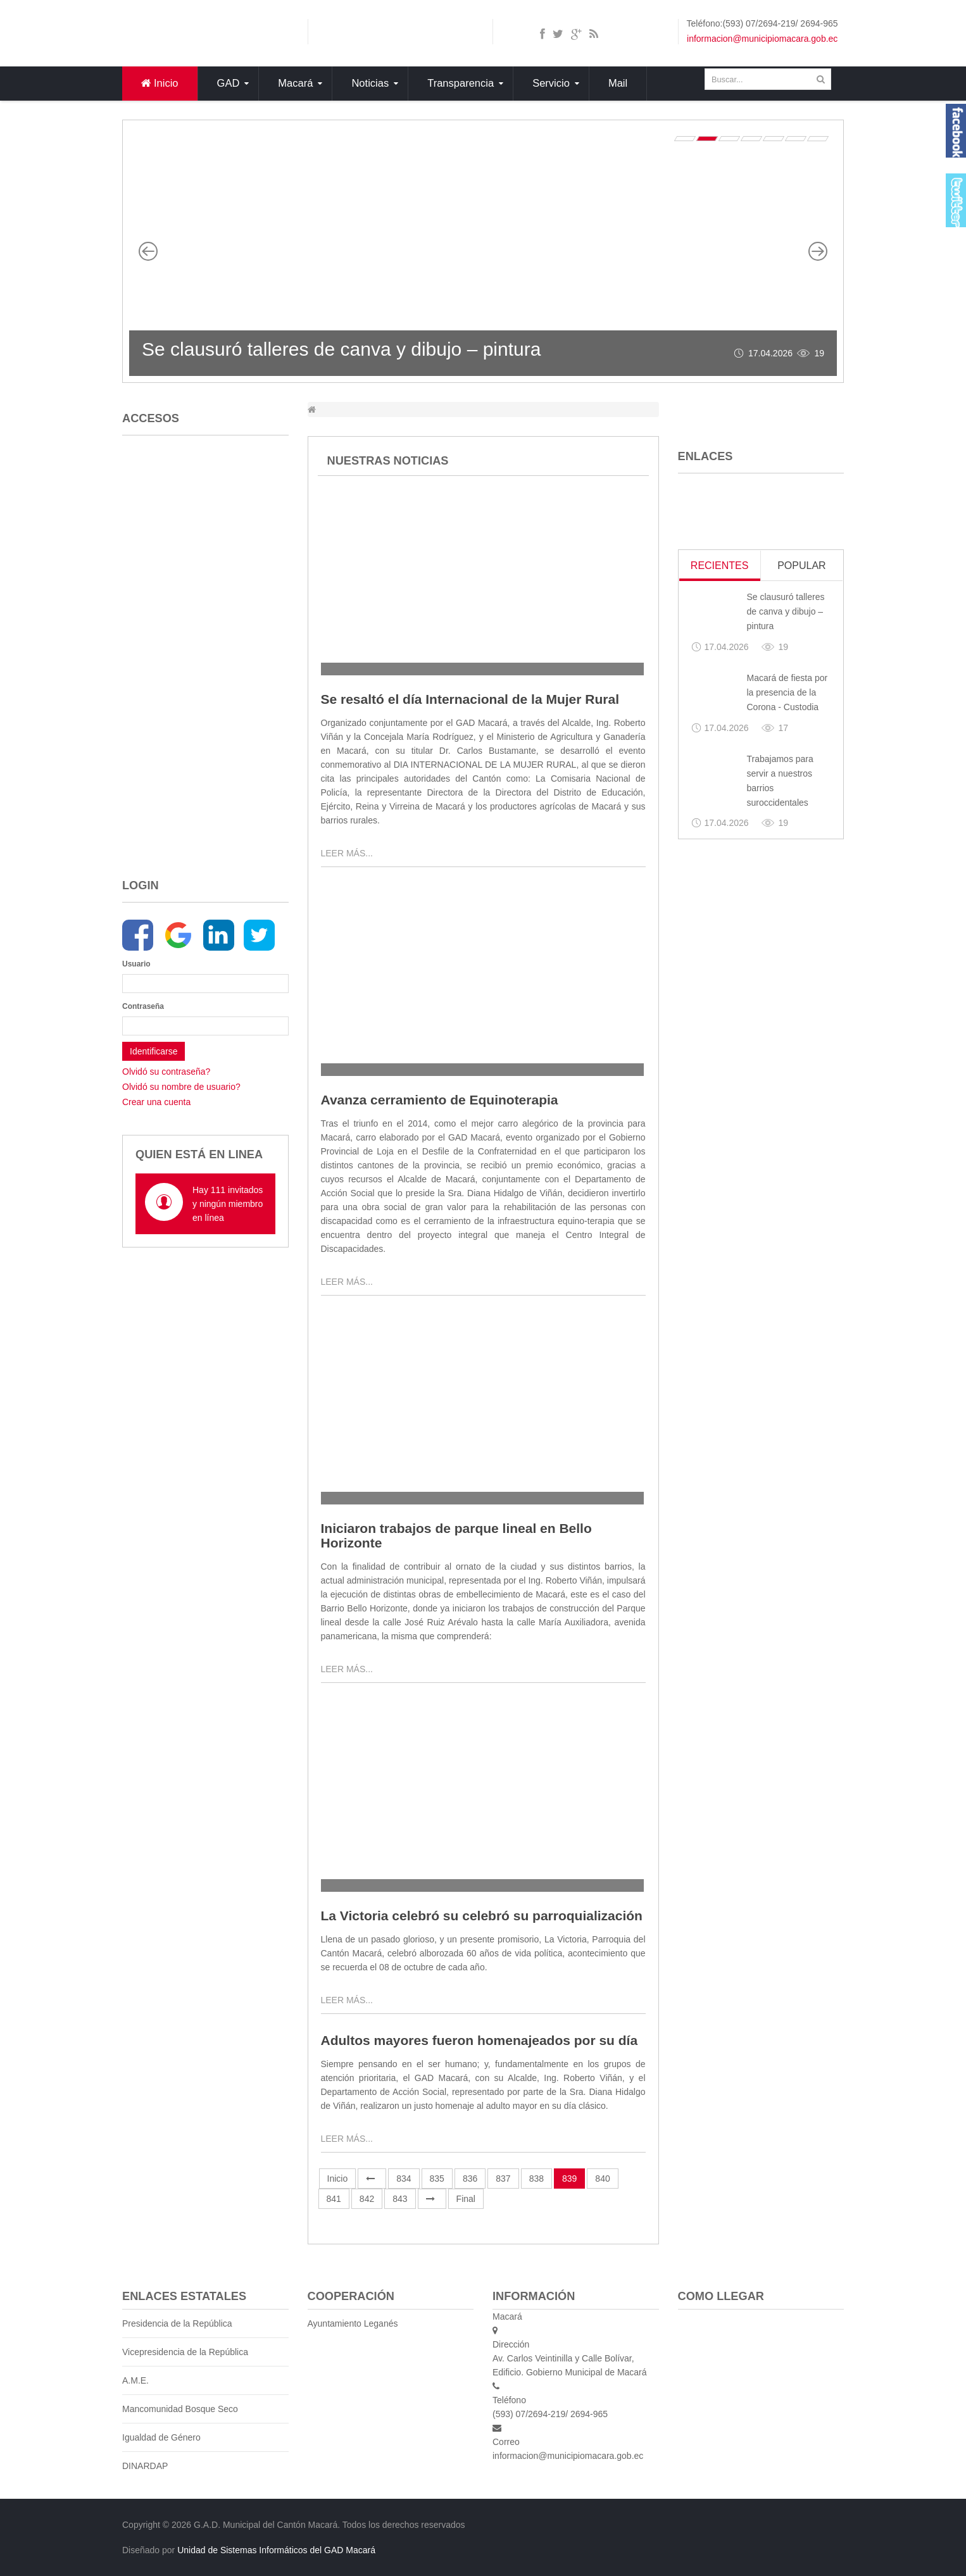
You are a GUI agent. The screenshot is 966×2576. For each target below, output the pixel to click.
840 (602, 2178)
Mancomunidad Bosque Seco (180, 2409)
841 (334, 2199)
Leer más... (347, 853)
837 (503, 2178)
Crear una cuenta (156, 1102)
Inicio (337, 2178)
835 (437, 2178)
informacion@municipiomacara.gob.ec (762, 39)
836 (470, 2178)
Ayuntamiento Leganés (353, 2323)
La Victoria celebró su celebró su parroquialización (482, 1915)
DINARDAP (145, 2466)
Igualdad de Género (161, 2437)
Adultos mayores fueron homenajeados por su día (479, 2040)
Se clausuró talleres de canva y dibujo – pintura (341, 349)
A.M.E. (135, 2380)
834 (403, 2178)
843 (399, 2199)
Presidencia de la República (177, 2323)
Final (465, 2199)
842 (367, 2199)
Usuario (136, 964)
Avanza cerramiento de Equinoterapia (439, 1099)
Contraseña (139, 1006)
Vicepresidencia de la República (185, 2352)
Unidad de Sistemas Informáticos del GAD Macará (276, 2550)
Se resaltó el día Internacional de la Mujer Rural (470, 699)
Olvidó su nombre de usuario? (181, 1087)
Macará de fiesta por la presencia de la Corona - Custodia (787, 692)
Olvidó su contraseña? (166, 1071)
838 (536, 2178)
